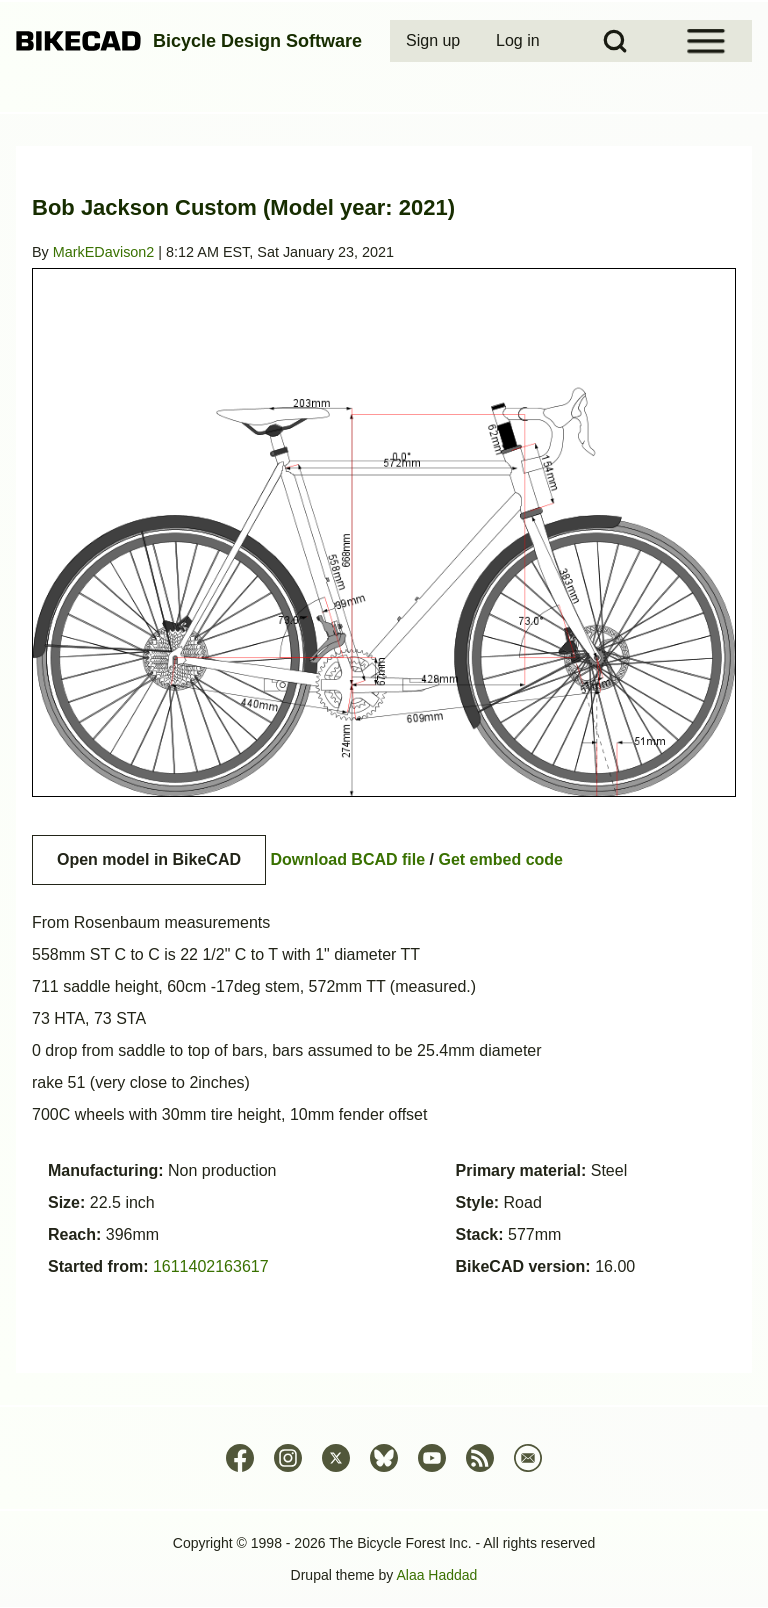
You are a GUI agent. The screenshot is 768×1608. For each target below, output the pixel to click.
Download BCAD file (347, 859)
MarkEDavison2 (104, 252)
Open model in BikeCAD (149, 859)
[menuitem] (435, 41)
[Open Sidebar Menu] (706, 41)
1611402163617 (211, 1266)
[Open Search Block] (615, 41)
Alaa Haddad (436, 1575)
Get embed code (501, 859)
